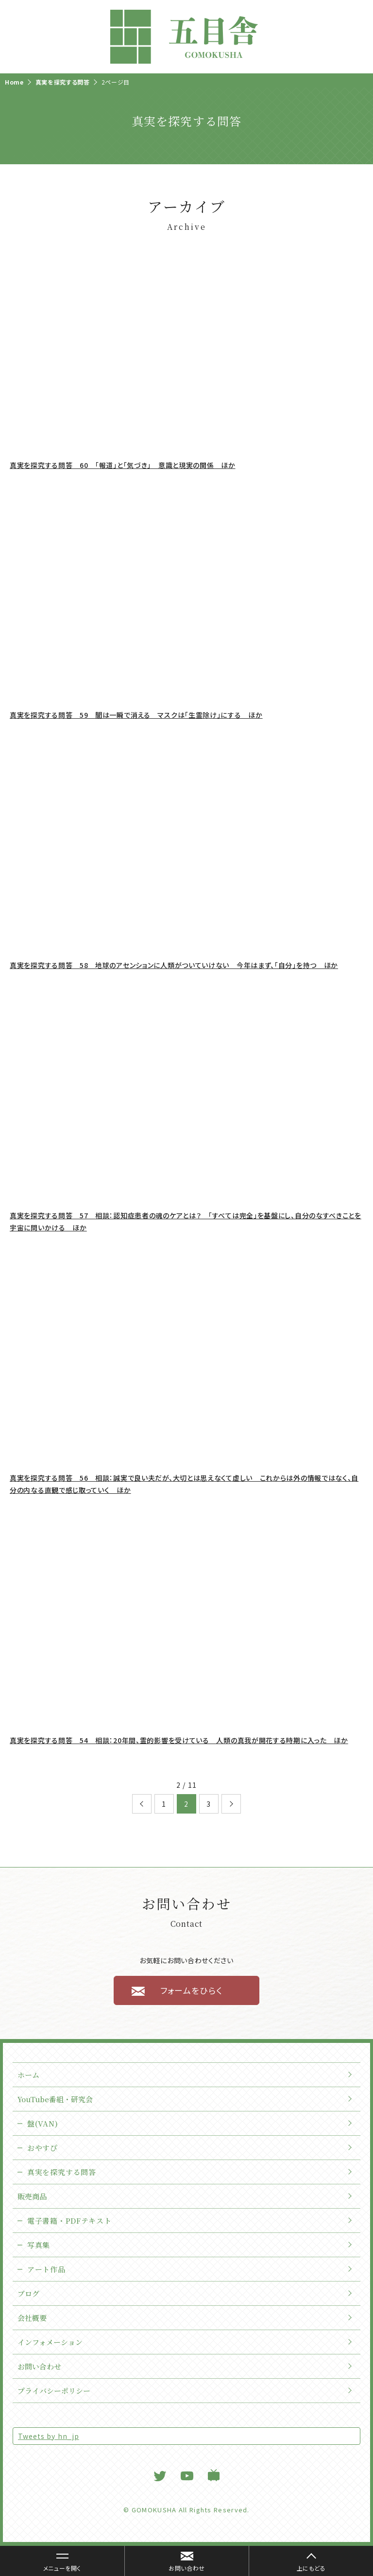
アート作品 (46, 2269)
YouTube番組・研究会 (55, 2099)
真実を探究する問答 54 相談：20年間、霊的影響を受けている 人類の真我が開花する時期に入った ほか (179, 1740)
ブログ (28, 2293)
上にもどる (311, 2568)
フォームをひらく (191, 1990)
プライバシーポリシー (53, 2391)
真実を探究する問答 (61, 2172)
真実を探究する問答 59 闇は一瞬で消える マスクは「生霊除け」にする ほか (136, 715)
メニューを (57, 2563)
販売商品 (32, 2196)
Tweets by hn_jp (48, 2436)
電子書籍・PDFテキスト (69, 2220)
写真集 (38, 2245)
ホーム (28, 2075)
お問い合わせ (39, 2366)
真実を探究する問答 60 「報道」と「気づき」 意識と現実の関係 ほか (123, 465)
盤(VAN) (42, 2123)
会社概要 (32, 2318)
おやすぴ (42, 2148)
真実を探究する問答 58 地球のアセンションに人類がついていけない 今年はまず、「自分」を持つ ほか (174, 965)
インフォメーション (50, 2342)
